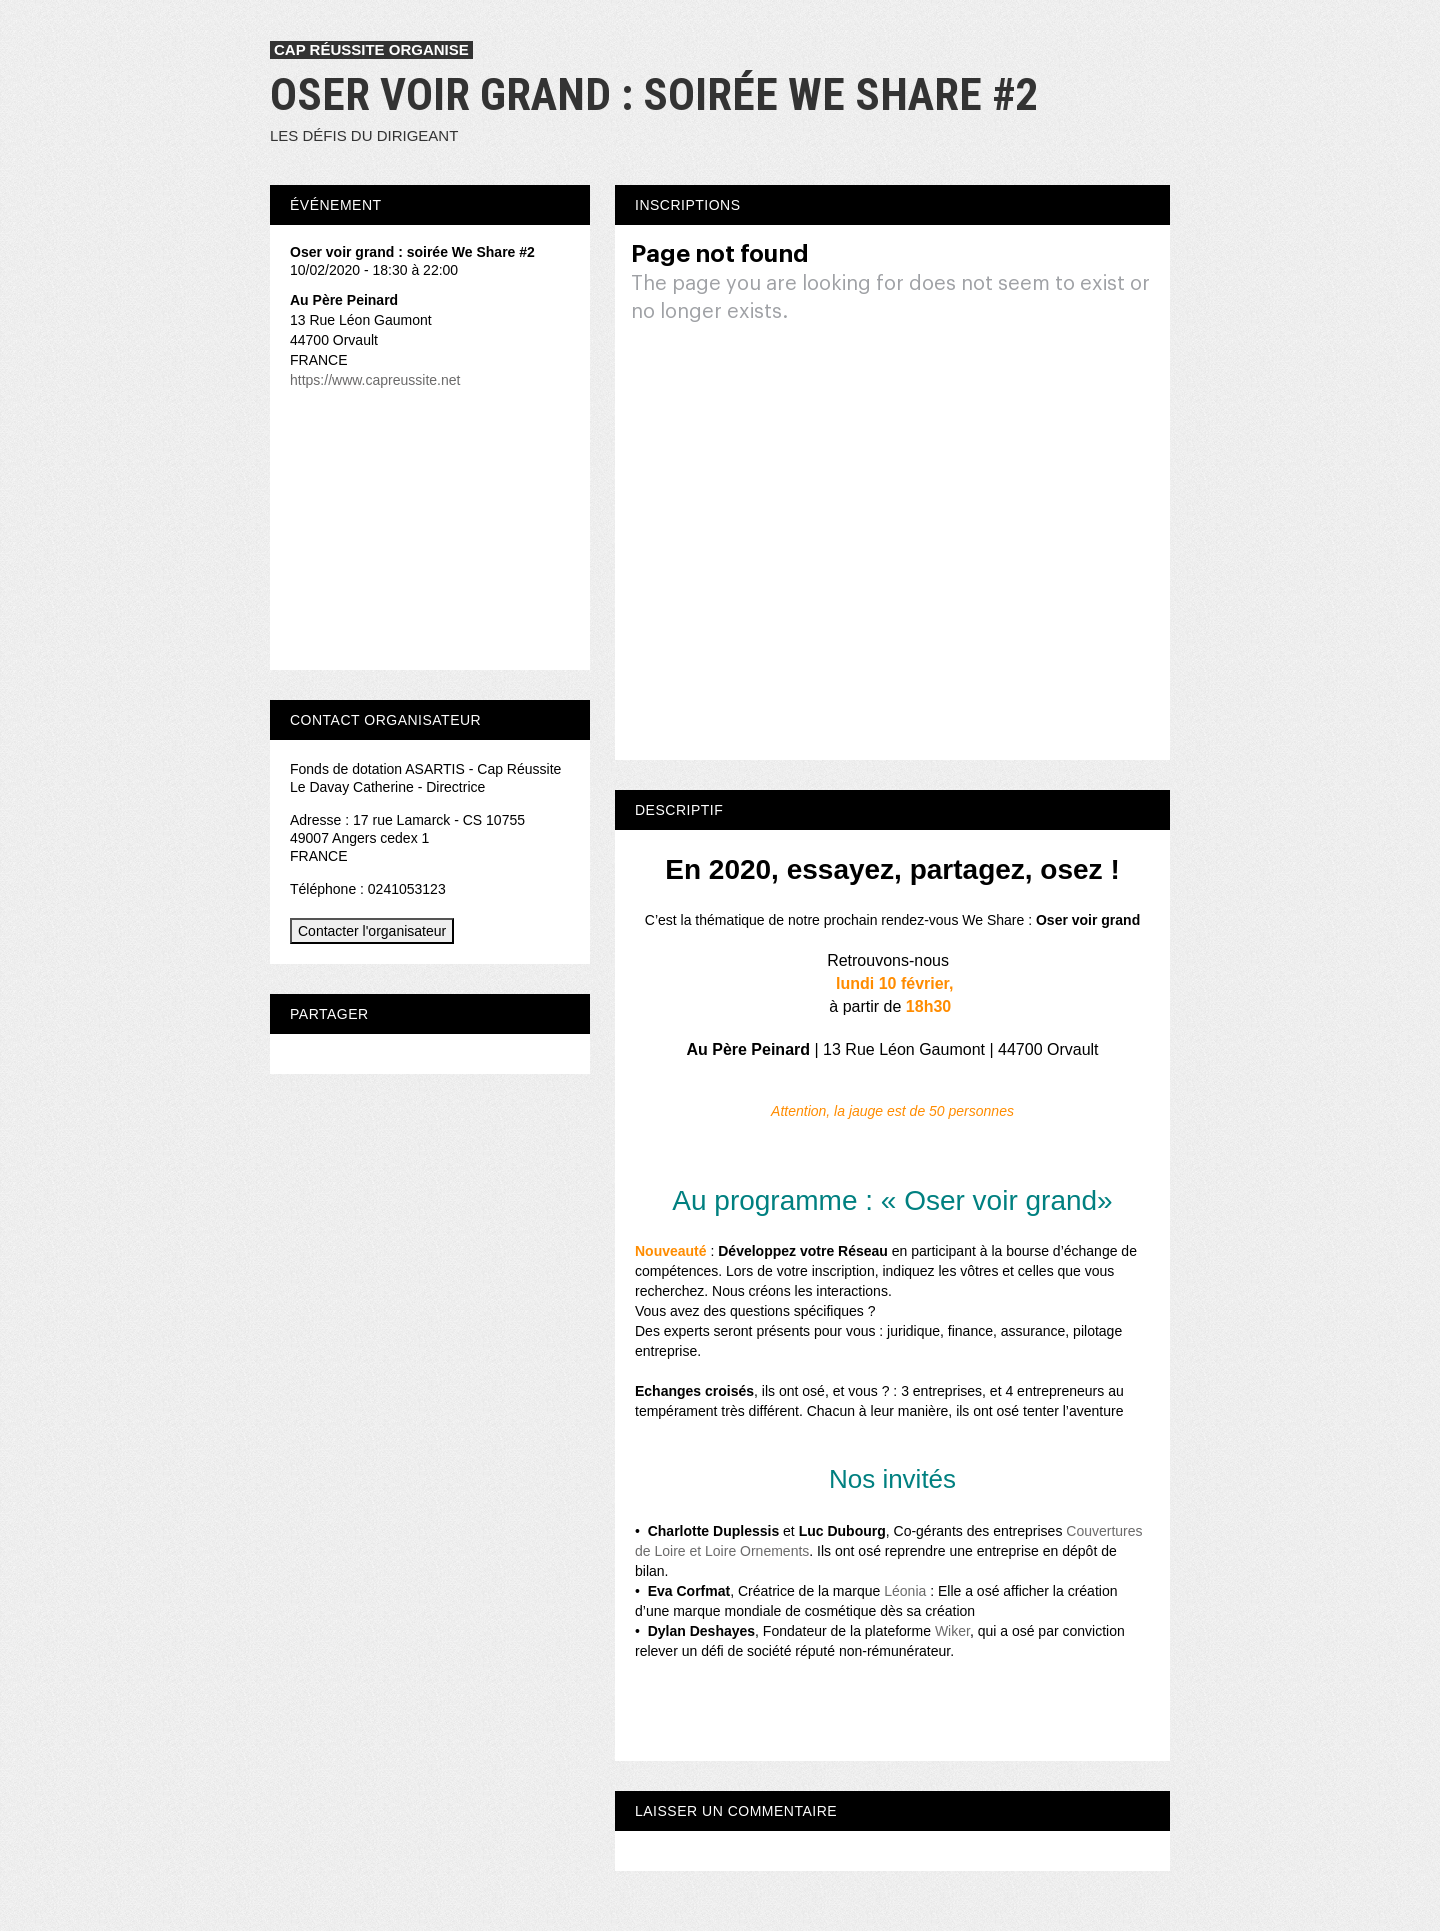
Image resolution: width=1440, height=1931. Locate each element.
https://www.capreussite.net (375, 380)
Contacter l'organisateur (372, 931)
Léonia (905, 1591)
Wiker (952, 1631)
